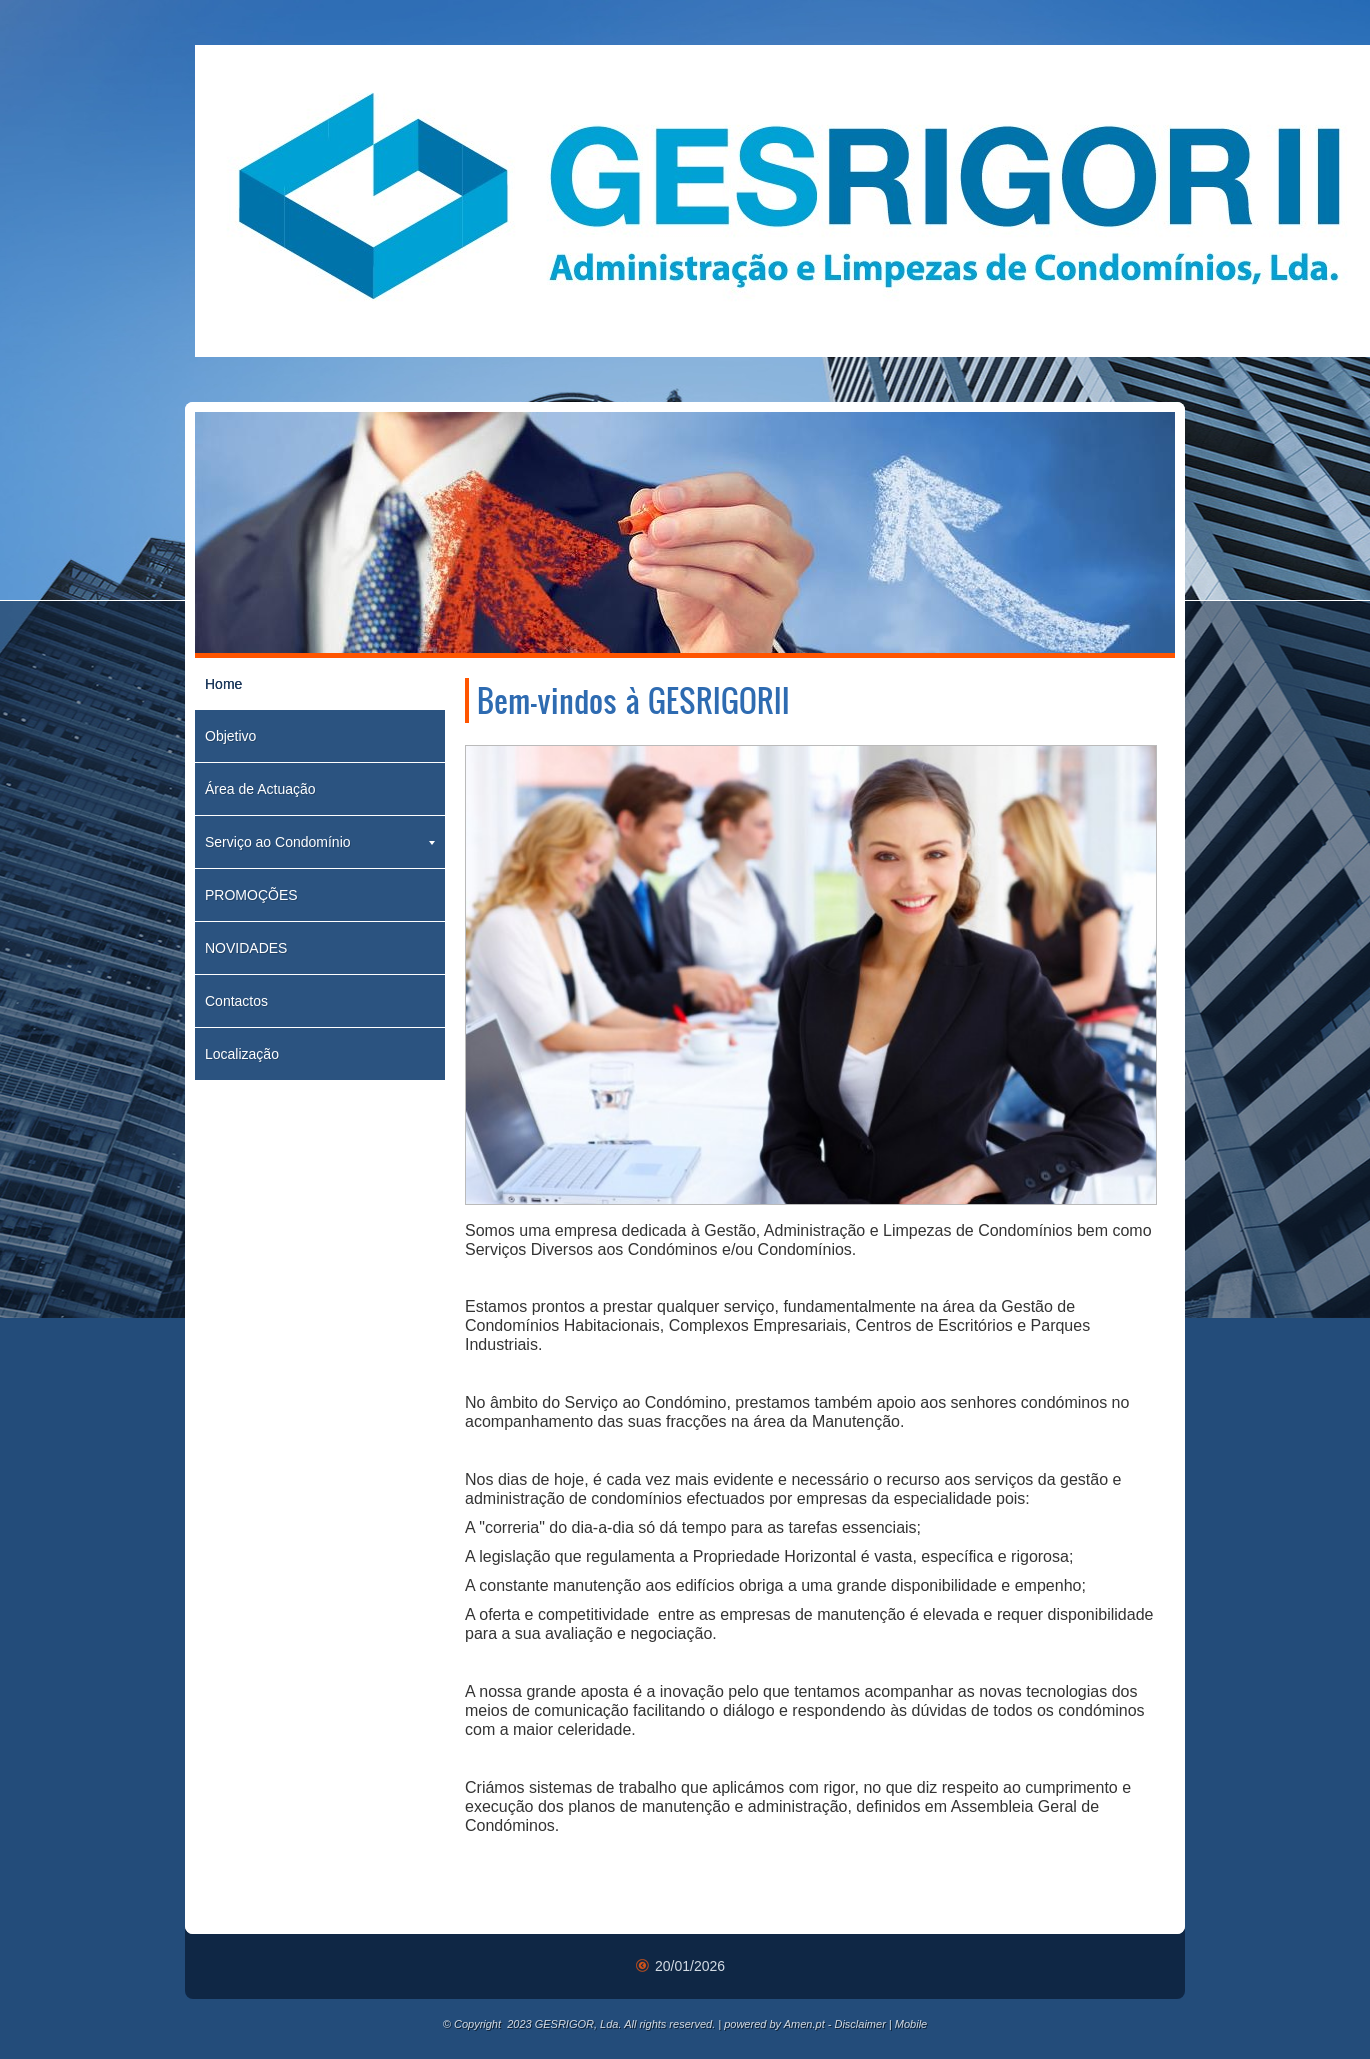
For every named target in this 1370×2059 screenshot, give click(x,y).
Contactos (236, 1001)
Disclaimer (859, 2024)
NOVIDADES (246, 948)
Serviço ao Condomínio (320, 842)
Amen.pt (804, 2024)
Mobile (911, 2024)
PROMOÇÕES (251, 895)
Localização (242, 1054)
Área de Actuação (260, 789)
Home (223, 684)
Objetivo (230, 736)
